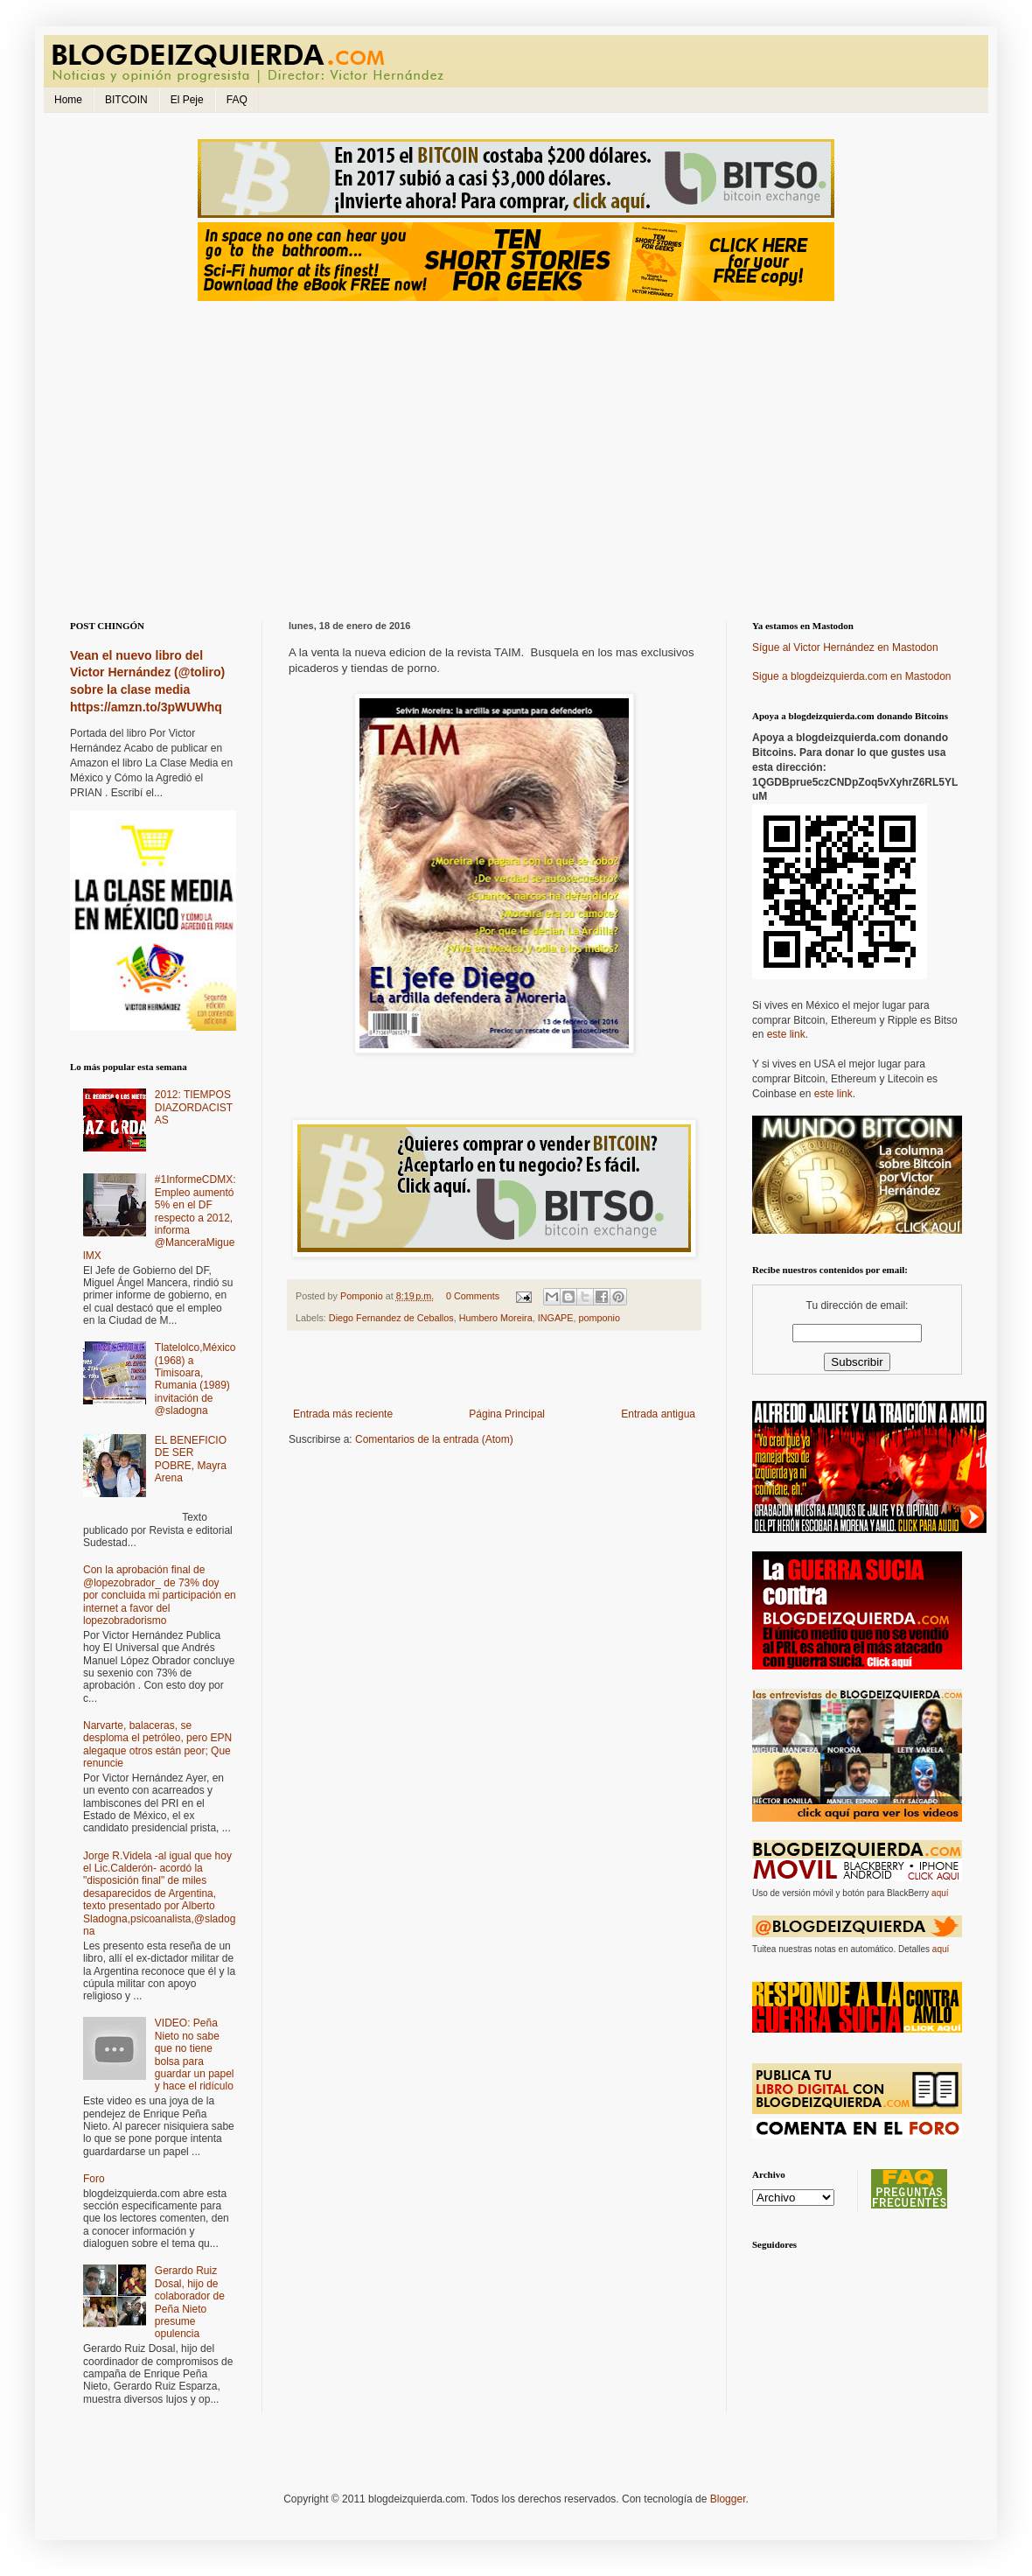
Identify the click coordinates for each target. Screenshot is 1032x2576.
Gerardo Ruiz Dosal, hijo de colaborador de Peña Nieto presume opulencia (190, 2302)
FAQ (237, 100)
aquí (939, 1893)
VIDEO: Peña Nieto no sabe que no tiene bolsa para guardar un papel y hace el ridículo (194, 2054)
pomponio (599, 1317)
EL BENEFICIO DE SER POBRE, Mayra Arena (191, 1459)
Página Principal (507, 1414)
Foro (94, 2179)
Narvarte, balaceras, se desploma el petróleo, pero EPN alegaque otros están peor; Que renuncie (157, 1744)
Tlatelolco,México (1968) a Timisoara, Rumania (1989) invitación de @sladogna (195, 1379)
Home (68, 100)
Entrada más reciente (343, 1414)
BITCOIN (126, 100)
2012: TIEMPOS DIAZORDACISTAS (194, 1107)
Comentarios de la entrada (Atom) (434, 1439)
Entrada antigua (658, 1414)
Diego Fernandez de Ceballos (391, 1317)
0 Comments (472, 1296)
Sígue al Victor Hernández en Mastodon (845, 647)
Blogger (728, 2499)
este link (786, 1034)
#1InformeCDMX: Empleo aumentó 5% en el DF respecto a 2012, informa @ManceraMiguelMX (159, 1217)
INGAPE (556, 1317)
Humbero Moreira (496, 1317)
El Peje (187, 100)
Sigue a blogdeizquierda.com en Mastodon (851, 676)
